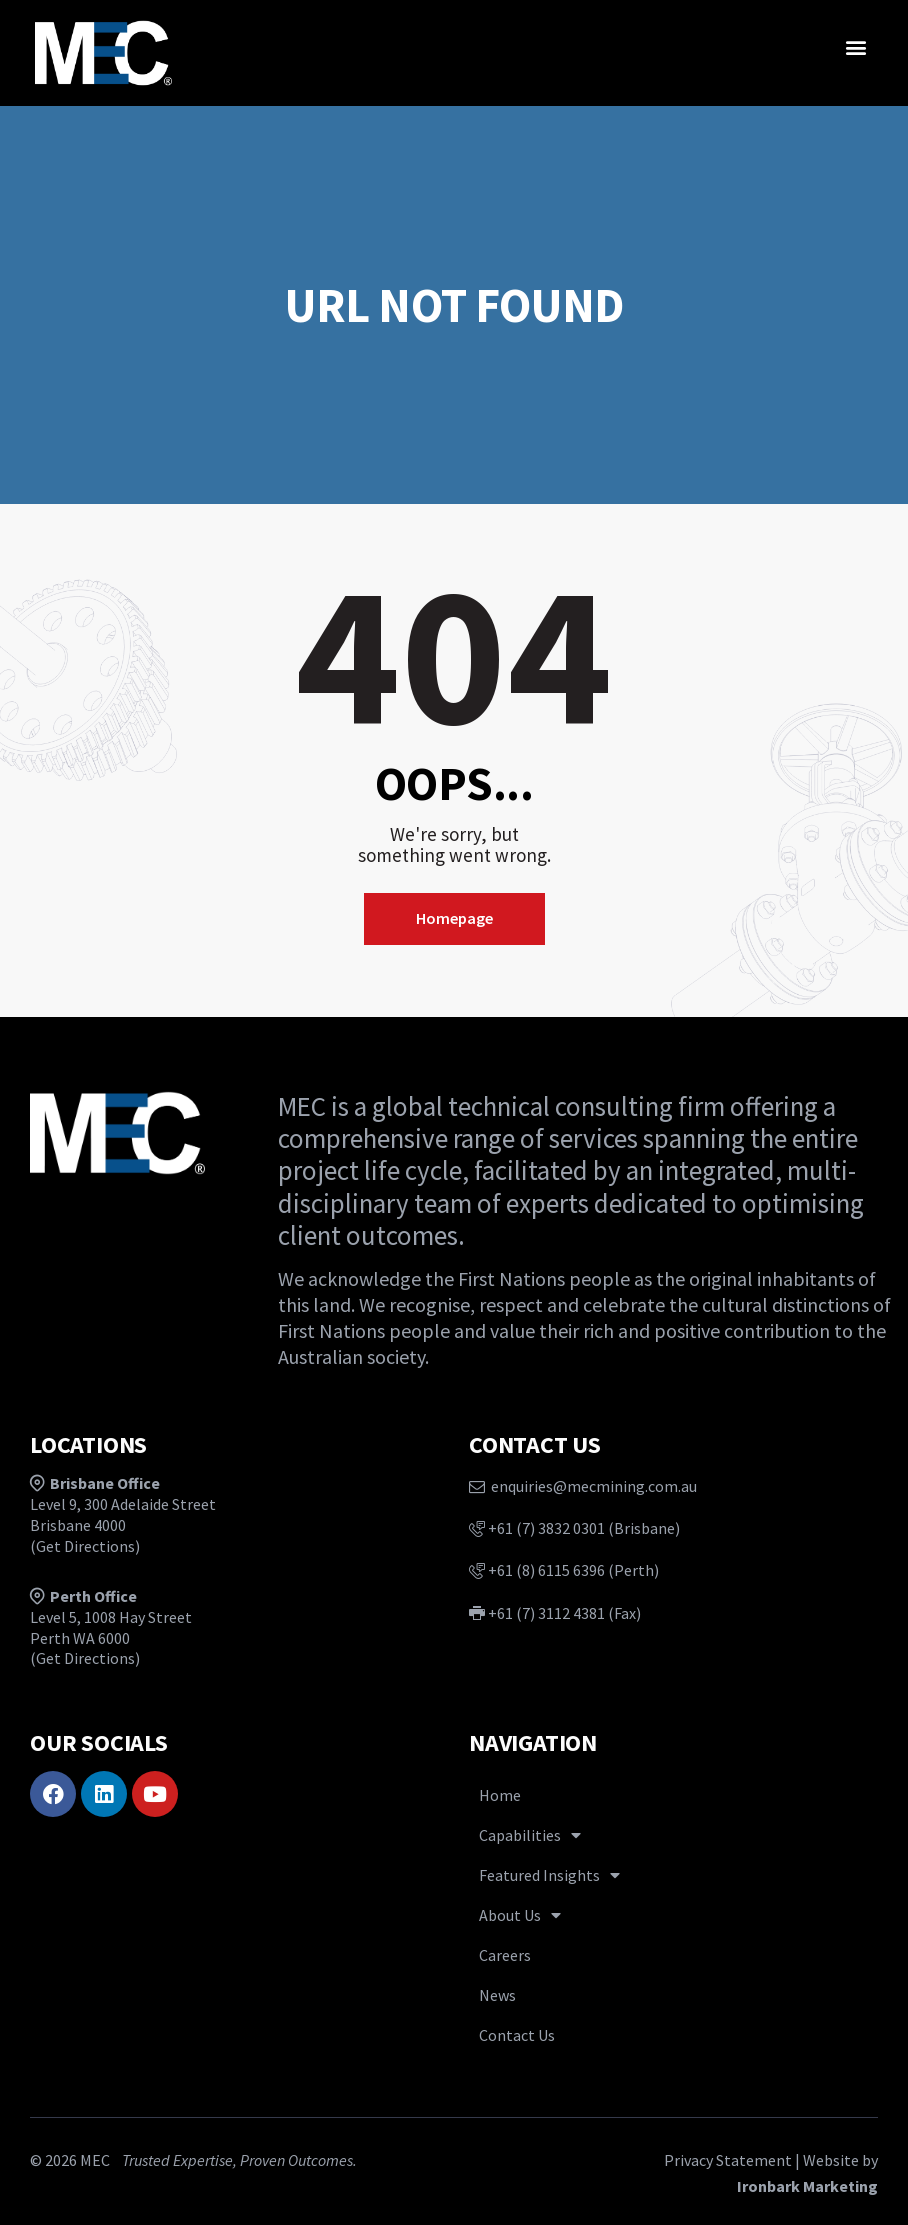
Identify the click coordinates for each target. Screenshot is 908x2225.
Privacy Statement (728, 2160)
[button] (856, 46)
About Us (520, 1915)
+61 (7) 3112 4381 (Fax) (555, 1613)
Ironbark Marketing (807, 2186)
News (497, 1995)
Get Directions (85, 1546)
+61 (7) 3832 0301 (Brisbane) (574, 1528)
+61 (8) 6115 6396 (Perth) (564, 1570)
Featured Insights (549, 1875)
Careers (505, 1955)
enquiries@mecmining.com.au (583, 1486)
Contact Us (517, 2035)
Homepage (454, 918)
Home (500, 1795)
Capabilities (530, 1835)
